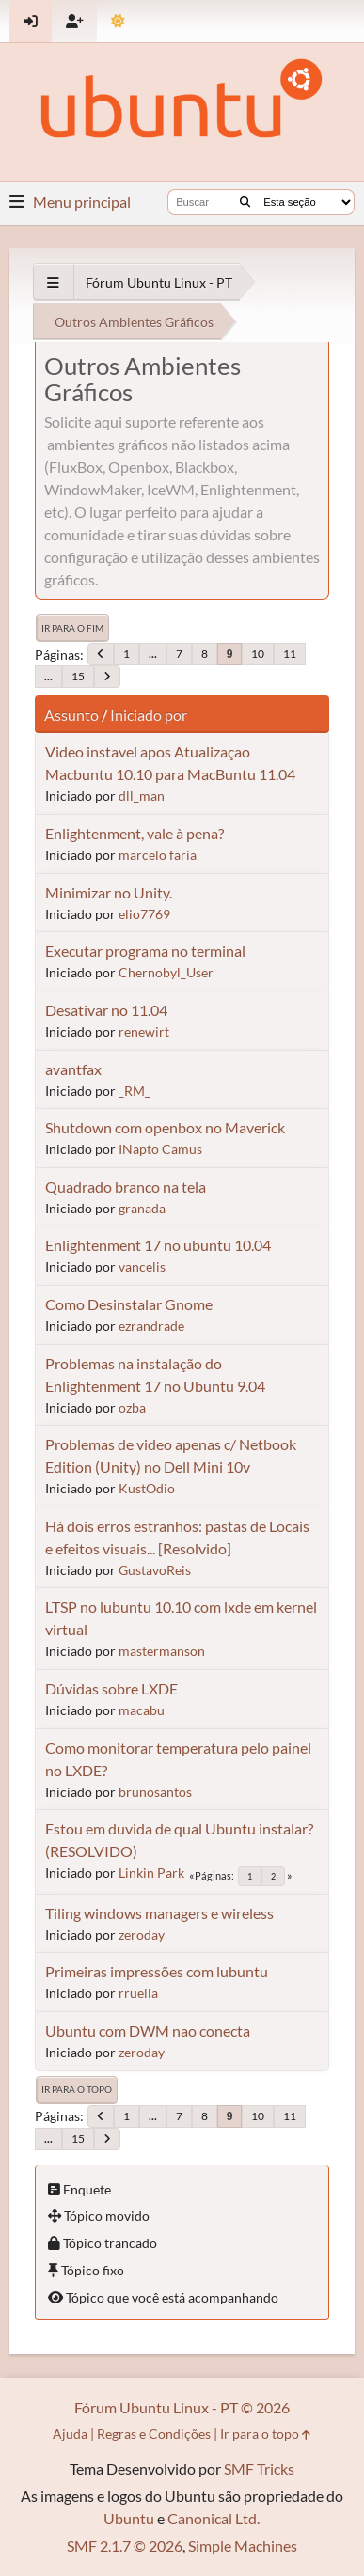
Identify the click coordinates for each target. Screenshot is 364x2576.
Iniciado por (148, 715)
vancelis (142, 1266)
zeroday (142, 1935)
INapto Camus (160, 1149)
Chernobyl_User (166, 972)
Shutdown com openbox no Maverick (165, 1127)
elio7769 (144, 914)
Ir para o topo (76, 2089)
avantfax (73, 1069)
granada (142, 1208)
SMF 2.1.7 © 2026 (124, 2545)
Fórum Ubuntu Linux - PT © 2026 (182, 2407)
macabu (142, 1710)
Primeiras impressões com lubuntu (156, 1971)
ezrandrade (151, 1326)
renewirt (144, 1031)
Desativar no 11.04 (106, 1010)
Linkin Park (151, 1873)
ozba (132, 1407)
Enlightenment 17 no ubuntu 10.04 (158, 1245)
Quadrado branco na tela (125, 1186)
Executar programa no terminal (145, 951)
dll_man (142, 796)
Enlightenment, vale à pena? (134, 833)
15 (78, 676)
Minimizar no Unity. (108, 892)
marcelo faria (158, 855)
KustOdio (147, 1488)
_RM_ (134, 1091)
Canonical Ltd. (213, 2518)
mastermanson (162, 1651)
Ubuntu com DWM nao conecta (147, 2030)
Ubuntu (128, 2518)
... (153, 654)
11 (289, 654)
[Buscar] (245, 202)
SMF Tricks (259, 2468)
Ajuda (70, 2434)
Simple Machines (242, 2545)
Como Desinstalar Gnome (129, 1304)
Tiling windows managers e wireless (159, 1913)
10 (257, 654)
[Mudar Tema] (118, 21)
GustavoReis (155, 1570)
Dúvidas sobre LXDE (111, 1688)
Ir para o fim (72, 627)
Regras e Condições (154, 2434)
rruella (138, 1993)
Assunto (71, 715)
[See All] (53, 282)
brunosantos (155, 1792)
